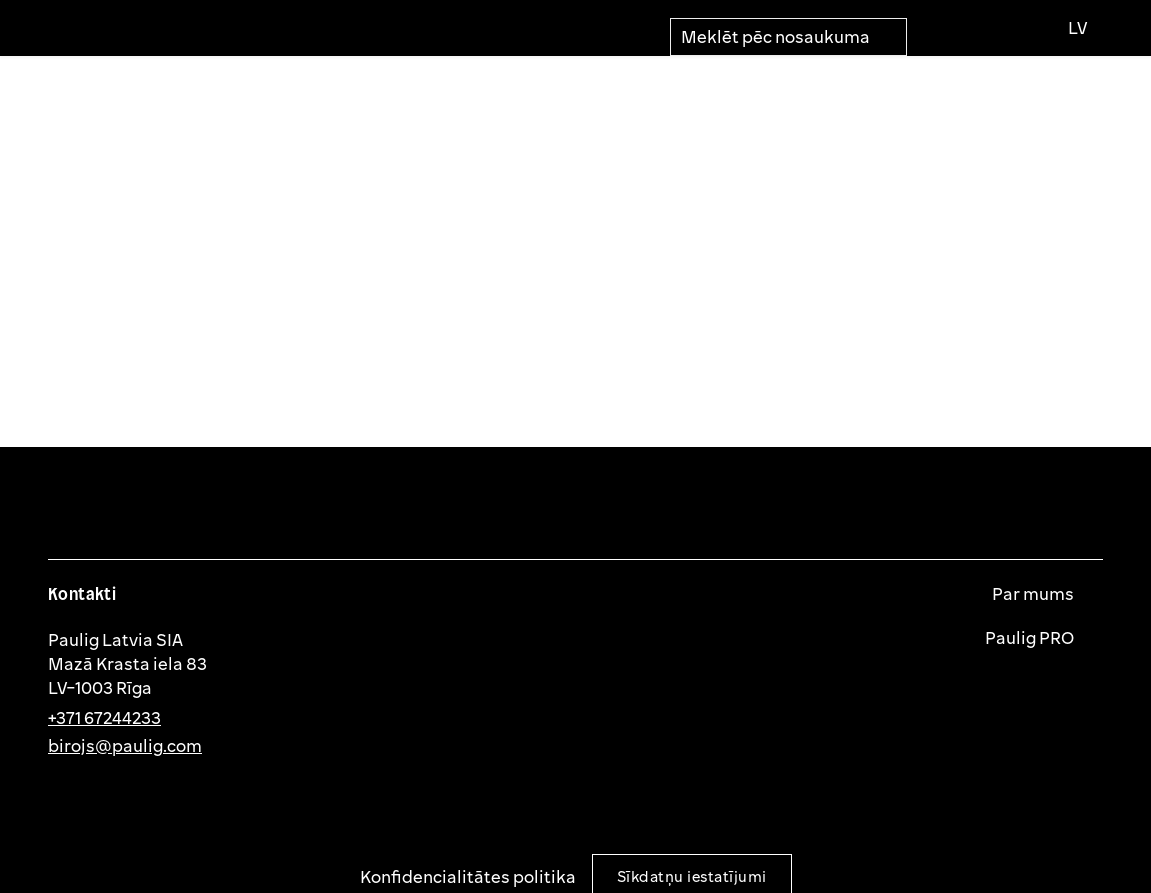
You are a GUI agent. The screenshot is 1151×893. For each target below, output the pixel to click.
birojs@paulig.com (125, 745)
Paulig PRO (1031, 638)
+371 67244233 (104, 717)
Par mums (1034, 594)
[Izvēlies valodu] (1076, 28)
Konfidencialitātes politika (468, 876)
